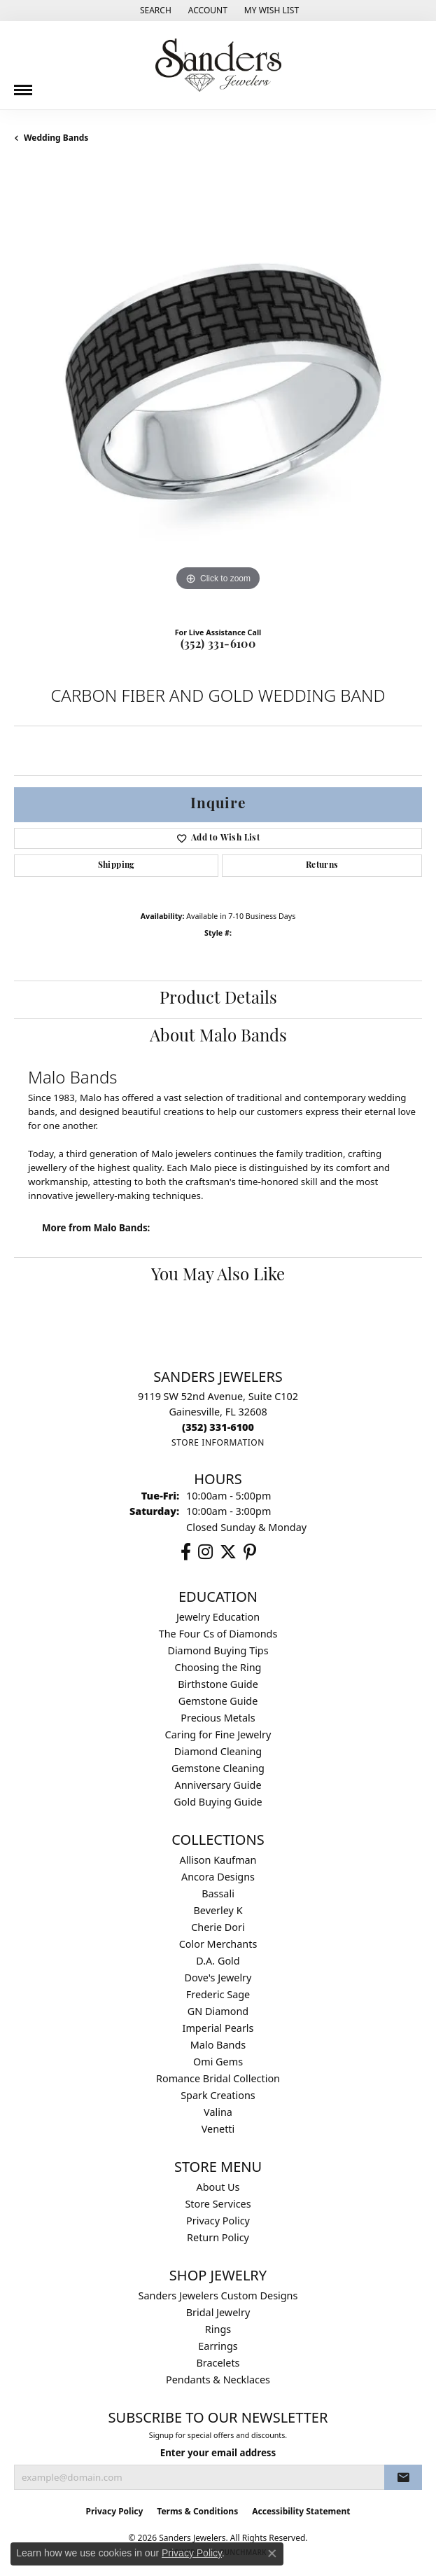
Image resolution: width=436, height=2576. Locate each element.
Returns (322, 865)
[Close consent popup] (272, 2553)
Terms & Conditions (197, 2511)
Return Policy (218, 2237)
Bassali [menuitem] (218, 1893)
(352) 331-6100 (218, 645)
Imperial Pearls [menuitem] (218, 2028)
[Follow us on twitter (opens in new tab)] (228, 1552)
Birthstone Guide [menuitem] (218, 1684)
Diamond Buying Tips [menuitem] (217, 1650)
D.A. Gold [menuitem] (217, 1960)
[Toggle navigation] (23, 85)
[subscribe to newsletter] (403, 2477)
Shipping (116, 865)
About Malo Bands (218, 1037)
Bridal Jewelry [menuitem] (218, 2312)
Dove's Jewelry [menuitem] (218, 1977)
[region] (218, 390)
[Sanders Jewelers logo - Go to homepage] (218, 65)
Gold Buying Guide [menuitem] (218, 1801)
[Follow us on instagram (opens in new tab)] (205, 1552)
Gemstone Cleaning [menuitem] (218, 1768)
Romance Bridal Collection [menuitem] (218, 2078)
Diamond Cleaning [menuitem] (218, 1751)
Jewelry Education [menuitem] (218, 1616)
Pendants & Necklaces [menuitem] (218, 2379)
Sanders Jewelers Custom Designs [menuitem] (218, 2295)
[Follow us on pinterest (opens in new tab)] (250, 1552)
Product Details (218, 999)
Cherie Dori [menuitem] (218, 1927)
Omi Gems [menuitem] (218, 2061)
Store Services (218, 2203)
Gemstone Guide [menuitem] (218, 1701)
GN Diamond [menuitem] (218, 2011)
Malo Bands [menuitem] (218, 2044)
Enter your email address (218, 2452)
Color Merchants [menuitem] (218, 1944)
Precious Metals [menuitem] (218, 1717)
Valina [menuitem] (218, 2112)
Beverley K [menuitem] (217, 1910)
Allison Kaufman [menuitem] (218, 1860)
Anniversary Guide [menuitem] (217, 1785)
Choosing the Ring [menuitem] (218, 1667)
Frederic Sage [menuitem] (218, 1994)
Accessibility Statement (301, 2511)
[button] (154, 10)
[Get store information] (218, 1442)
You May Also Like (218, 1276)
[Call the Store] (218, 1427)
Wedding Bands (56, 138)
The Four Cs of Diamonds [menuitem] (218, 1633)
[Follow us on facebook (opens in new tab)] (186, 1552)
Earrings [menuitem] (217, 2346)
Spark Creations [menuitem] (218, 2095)
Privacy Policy (218, 2220)
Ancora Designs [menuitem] (218, 1876)
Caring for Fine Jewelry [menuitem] (218, 1734)
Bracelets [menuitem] (217, 2362)
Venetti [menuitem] (218, 2128)
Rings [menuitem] (218, 2329)
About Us (218, 2187)
